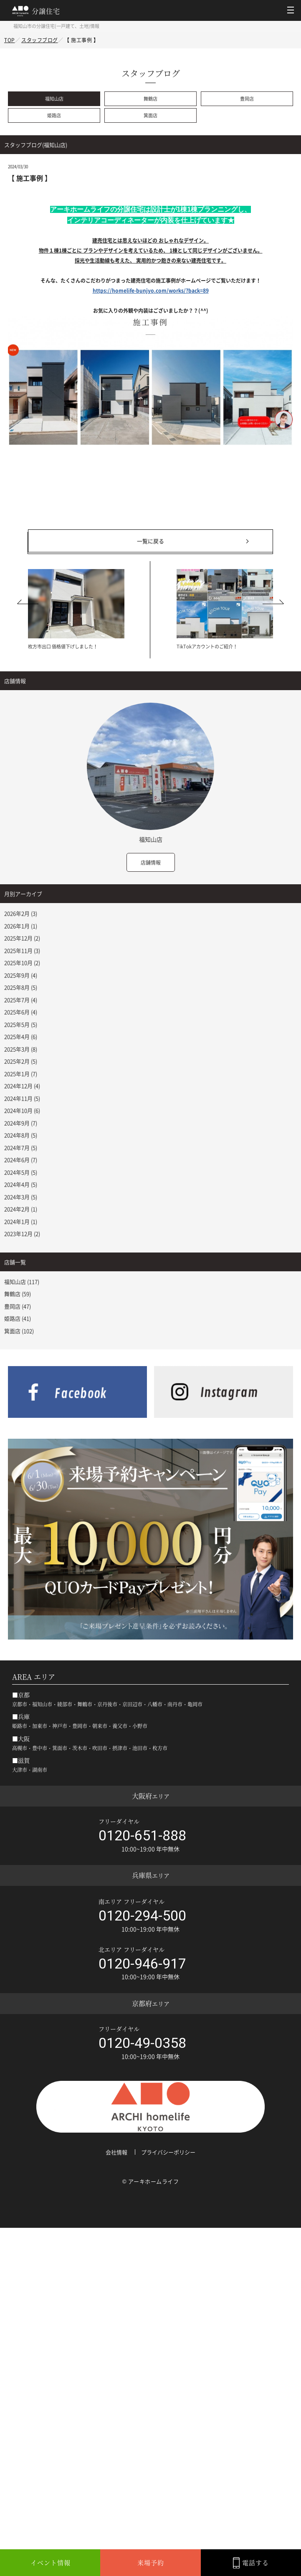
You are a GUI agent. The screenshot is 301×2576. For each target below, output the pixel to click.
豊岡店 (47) (17, 1306)
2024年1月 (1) (20, 1221)
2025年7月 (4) (20, 1000)
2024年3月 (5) (20, 1197)
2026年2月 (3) (20, 913)
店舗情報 (151, 862)
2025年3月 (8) (20, 1049)
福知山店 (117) (21, 1281)
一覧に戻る (150, 541)
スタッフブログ (39, 40)
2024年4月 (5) (20, 1184)
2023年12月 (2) (22, 1233)
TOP (9, 40)
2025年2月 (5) (20, 1061)
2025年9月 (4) (20, 975)
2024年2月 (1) (20, 1209)
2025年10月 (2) (22, 963)
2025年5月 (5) (20, 1024)
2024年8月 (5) (20, 1135)
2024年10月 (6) (22, 1110)
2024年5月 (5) (20, 1172)
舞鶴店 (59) (17, 1294)
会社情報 (116, 2152)
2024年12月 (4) (22, 1086)
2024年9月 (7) (20, 1123)
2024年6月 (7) (20, 1160)
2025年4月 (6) (20, 1036)
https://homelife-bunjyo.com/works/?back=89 (151, 290)
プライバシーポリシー (168, 2152)
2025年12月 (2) (22, 938)
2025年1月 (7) (20, 1074)
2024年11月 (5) (22, 1098)
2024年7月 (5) (20, 1147)
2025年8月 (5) (20, 987)
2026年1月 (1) (20, 926)
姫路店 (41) (17, 1318)
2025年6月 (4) (20, 1012)
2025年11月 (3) (22, 950)
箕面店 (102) (19, 1331)
